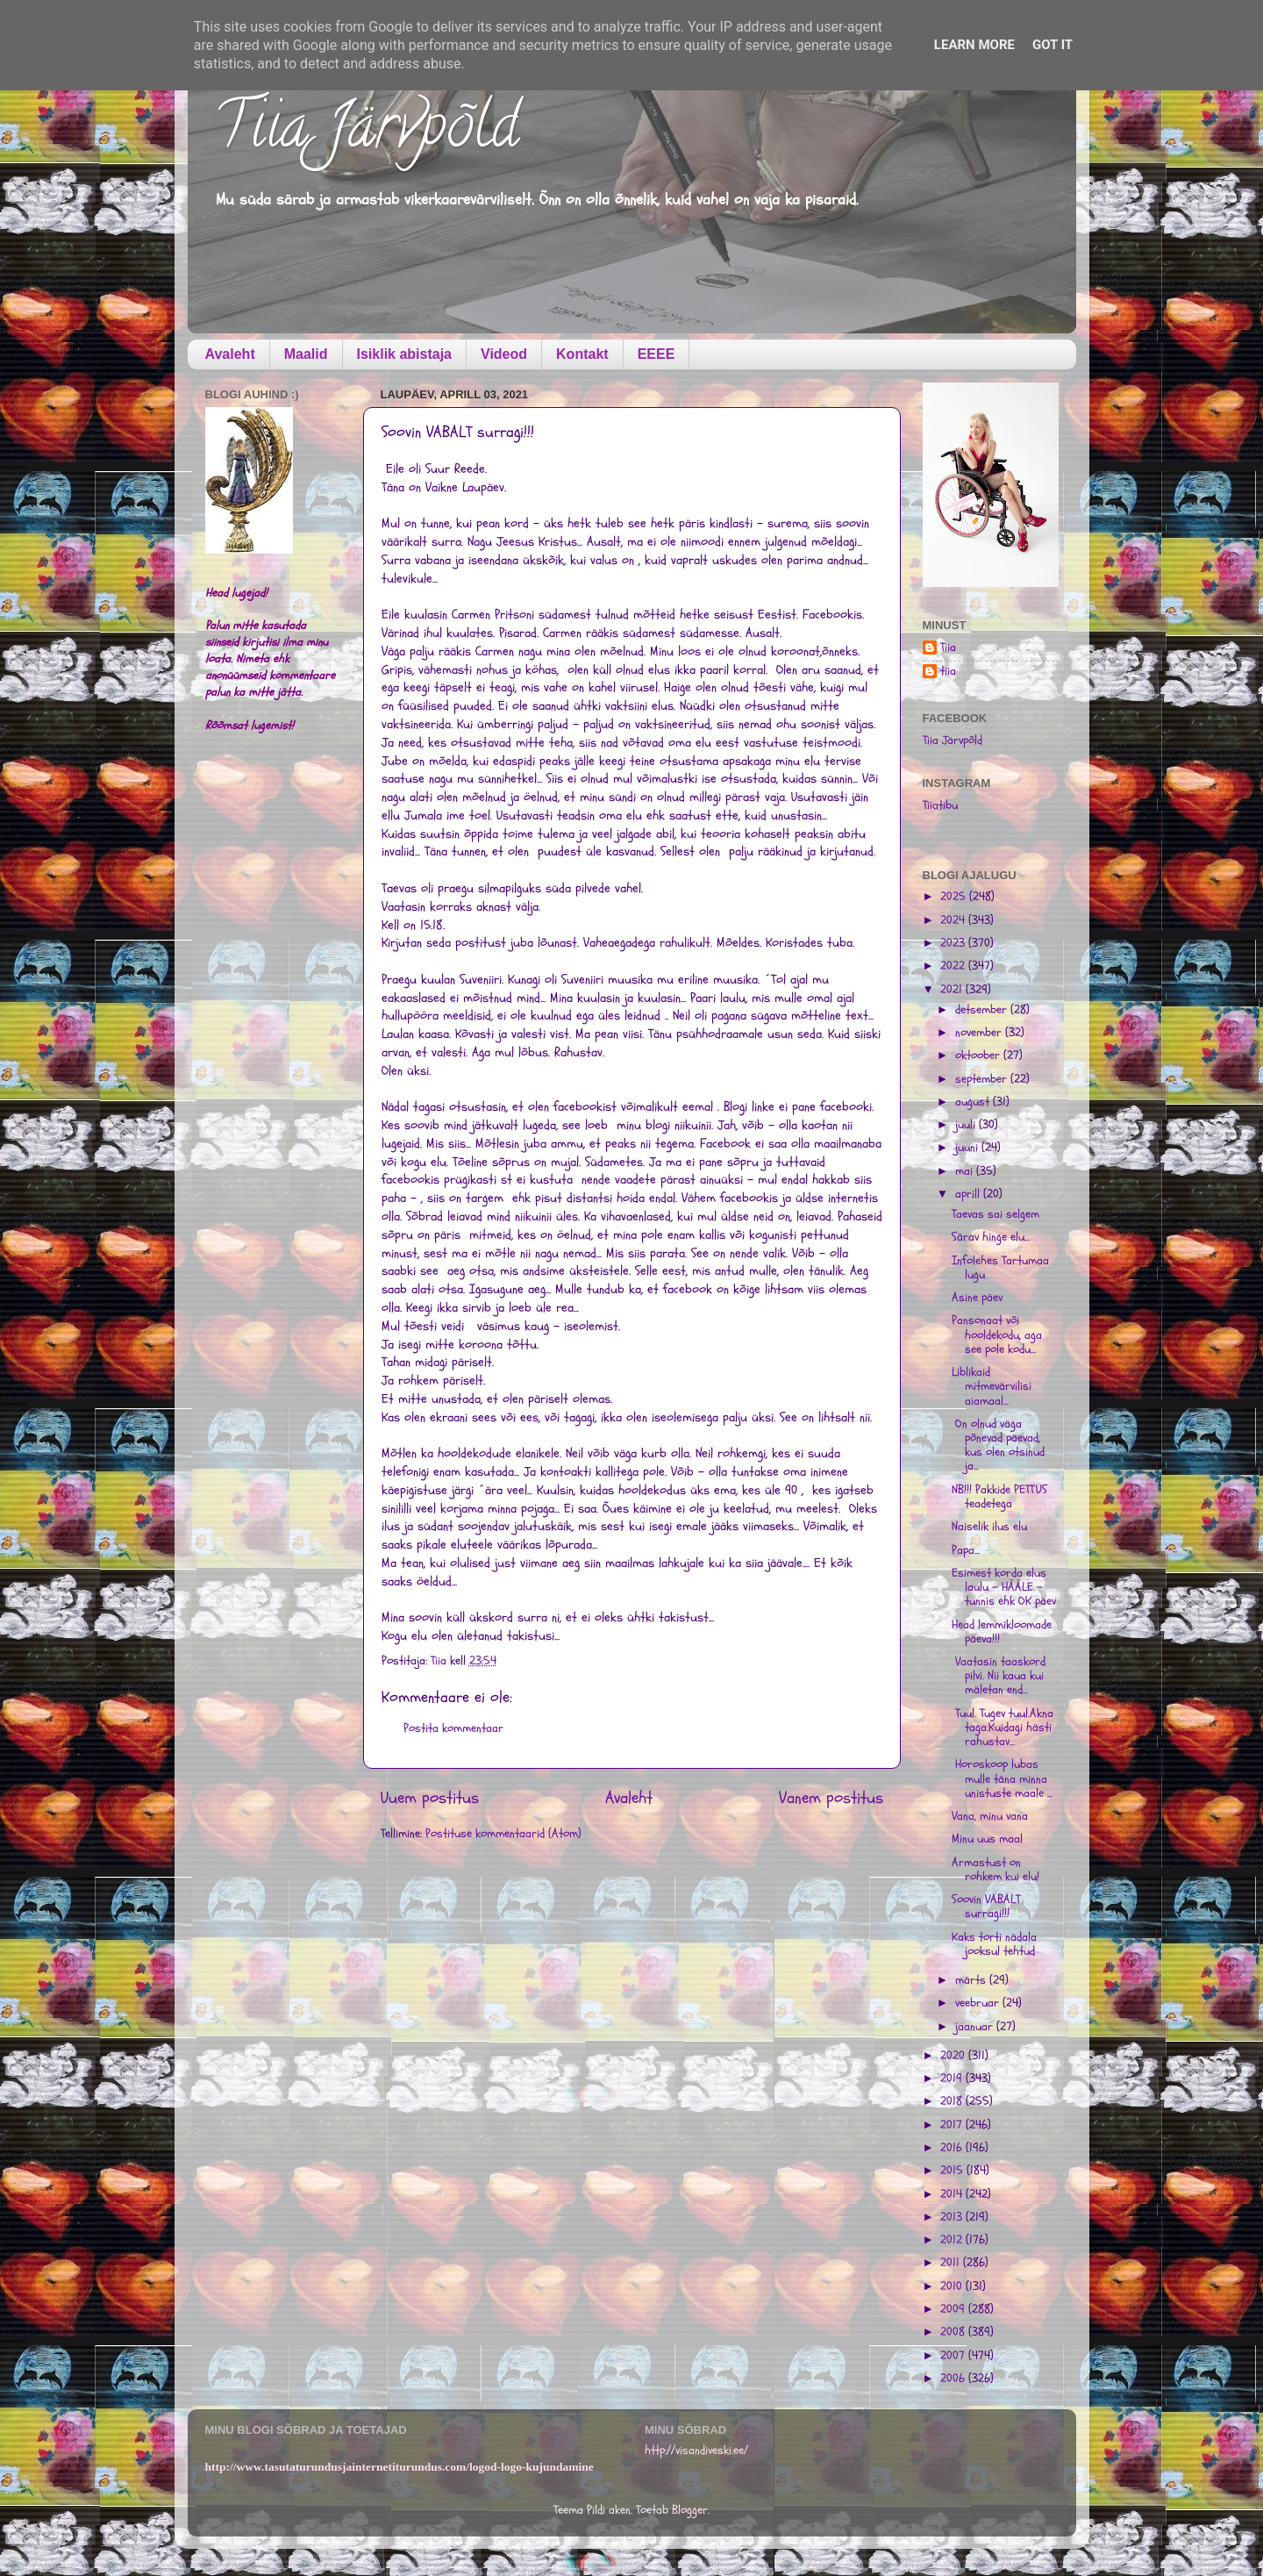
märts (972, 1980)
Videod (504, 354)
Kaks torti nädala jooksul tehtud (994, 1944)
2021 (953, 990)
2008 (954, 2332)
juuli (967, 1125)
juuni (968, 1148)
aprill (969, 1194)
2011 (951, 2263)
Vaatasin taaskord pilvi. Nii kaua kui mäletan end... (998, 1676)
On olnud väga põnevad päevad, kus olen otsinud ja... (998, 1445)
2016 (953, 2148)
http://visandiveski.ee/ (696, 2450)
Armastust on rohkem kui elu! (995, 1870)
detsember (982, 1010)
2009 (954, 2309)
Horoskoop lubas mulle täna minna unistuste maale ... (1002, 1778)
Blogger (690, 2510)
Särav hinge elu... (991, 1237)
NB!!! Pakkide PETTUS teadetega (999, 1497)
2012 (953, 2240)
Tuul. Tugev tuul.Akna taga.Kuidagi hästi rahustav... (1002, 1728)
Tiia (948, 647)
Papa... (966, 1550)
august (974, 1102)
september (982, 1079)
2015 (953, 2171)
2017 (953, 2125)
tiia (948, 671)
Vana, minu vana (990, 1816)
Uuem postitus (430, 1797)
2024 (954, 920)
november (980, 1033)
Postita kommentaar (453, 1728)
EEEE (656, 354)
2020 (954, 2056)
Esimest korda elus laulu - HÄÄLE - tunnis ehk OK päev (1004, 1587)
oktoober (979, 1055)
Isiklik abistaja (405, 354)
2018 (953, 2101)
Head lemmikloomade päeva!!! (1002, 1632)
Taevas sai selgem (995, 1214)
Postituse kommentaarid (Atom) (503, 1834)
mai (965, 1171)
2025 (954, 897)
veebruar (979, 2003)
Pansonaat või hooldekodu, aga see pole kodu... (997, 1334)
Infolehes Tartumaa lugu (1000, 1268)
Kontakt (582, 354)
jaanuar (975, 2027)
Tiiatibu (940, 805)
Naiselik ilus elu (989, 1527)
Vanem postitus (831, 1797)
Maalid (306, 354)
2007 (954, 2356)
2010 (953, 2286)
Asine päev (977, 1298)
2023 (954, 943)
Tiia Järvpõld (366, 132)
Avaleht (230, 354)
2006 (954, 2378)
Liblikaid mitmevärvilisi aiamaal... (991, 1386)
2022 (954, 966)
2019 (953, 2078)
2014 (953, 2194)
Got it (1052, 45)
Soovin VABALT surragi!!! (986, 1906)
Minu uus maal (987, 1839)
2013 (953, 2217)
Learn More (974, 45)
